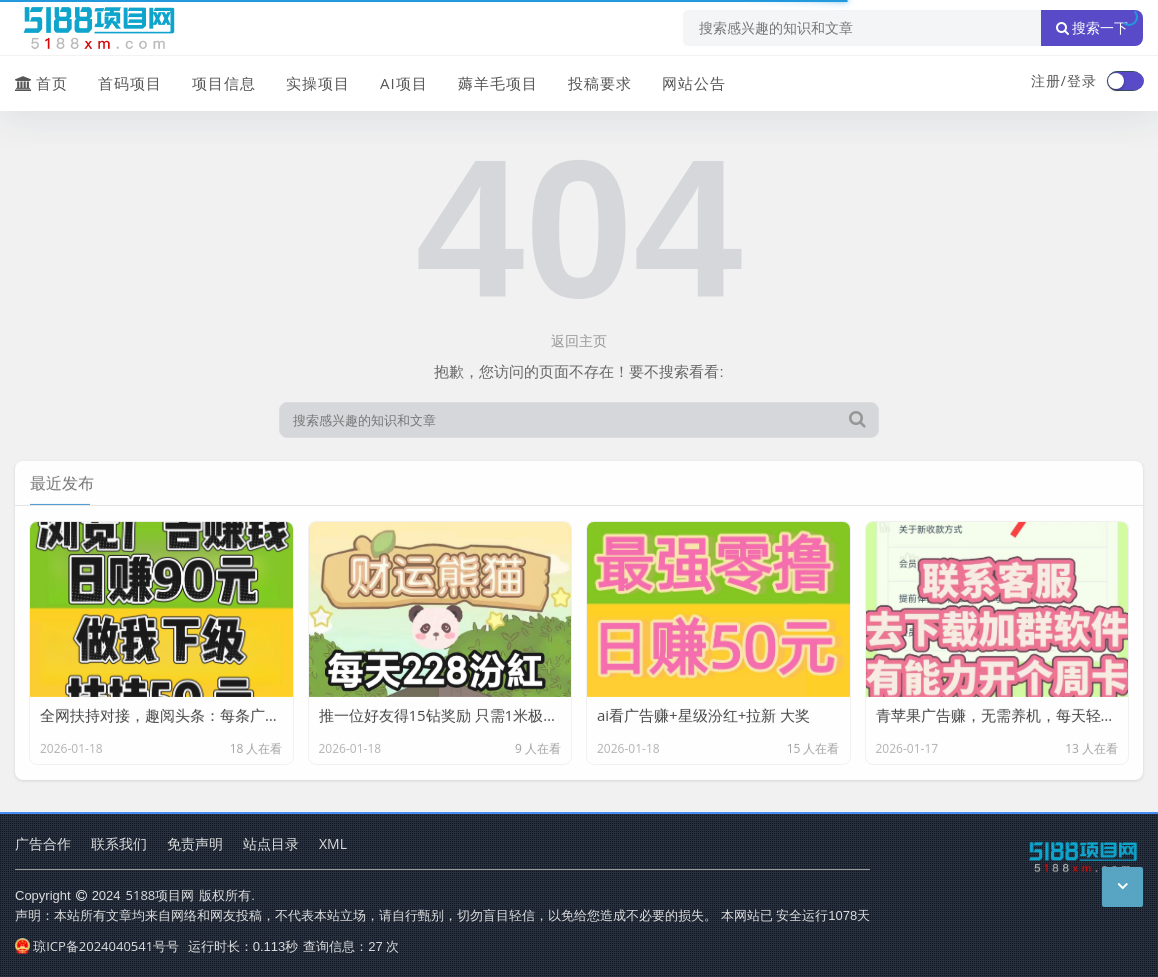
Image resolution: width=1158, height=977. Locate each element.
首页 (41, 83)
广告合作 (43, 843)
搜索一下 (1092, 28)
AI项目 (404, 83)
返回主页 (579, 340)
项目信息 (224, 83)
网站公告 (694, 83)
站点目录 (271, 843)
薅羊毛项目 (498, 83)
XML (333, 843)
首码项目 (130, 83)
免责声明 (195, 843)
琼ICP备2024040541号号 (97, 946)
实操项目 (318, 83)
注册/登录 (1064, 80)
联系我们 (119, 843)
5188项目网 (160, 895)
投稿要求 (600, 83)
